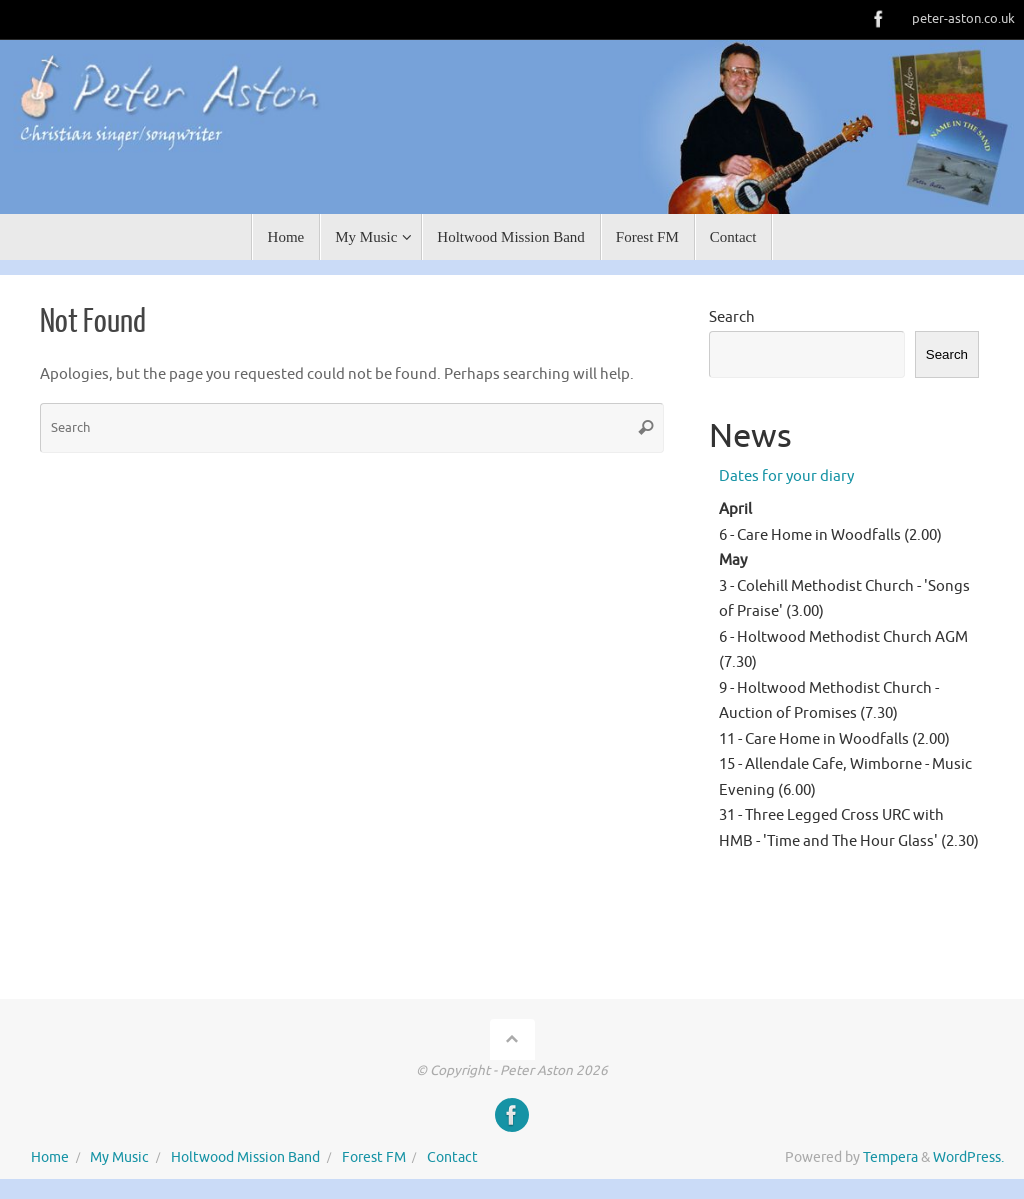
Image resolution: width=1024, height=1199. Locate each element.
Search (732, 317)
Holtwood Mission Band (245, 1157)
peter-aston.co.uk (963, 19)
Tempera (890, 1157)
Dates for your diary (786, 476)
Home (50, 1157)
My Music (119, 1157)
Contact (452, 1157)
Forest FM (374, 1157)
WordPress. (968, 1157)
